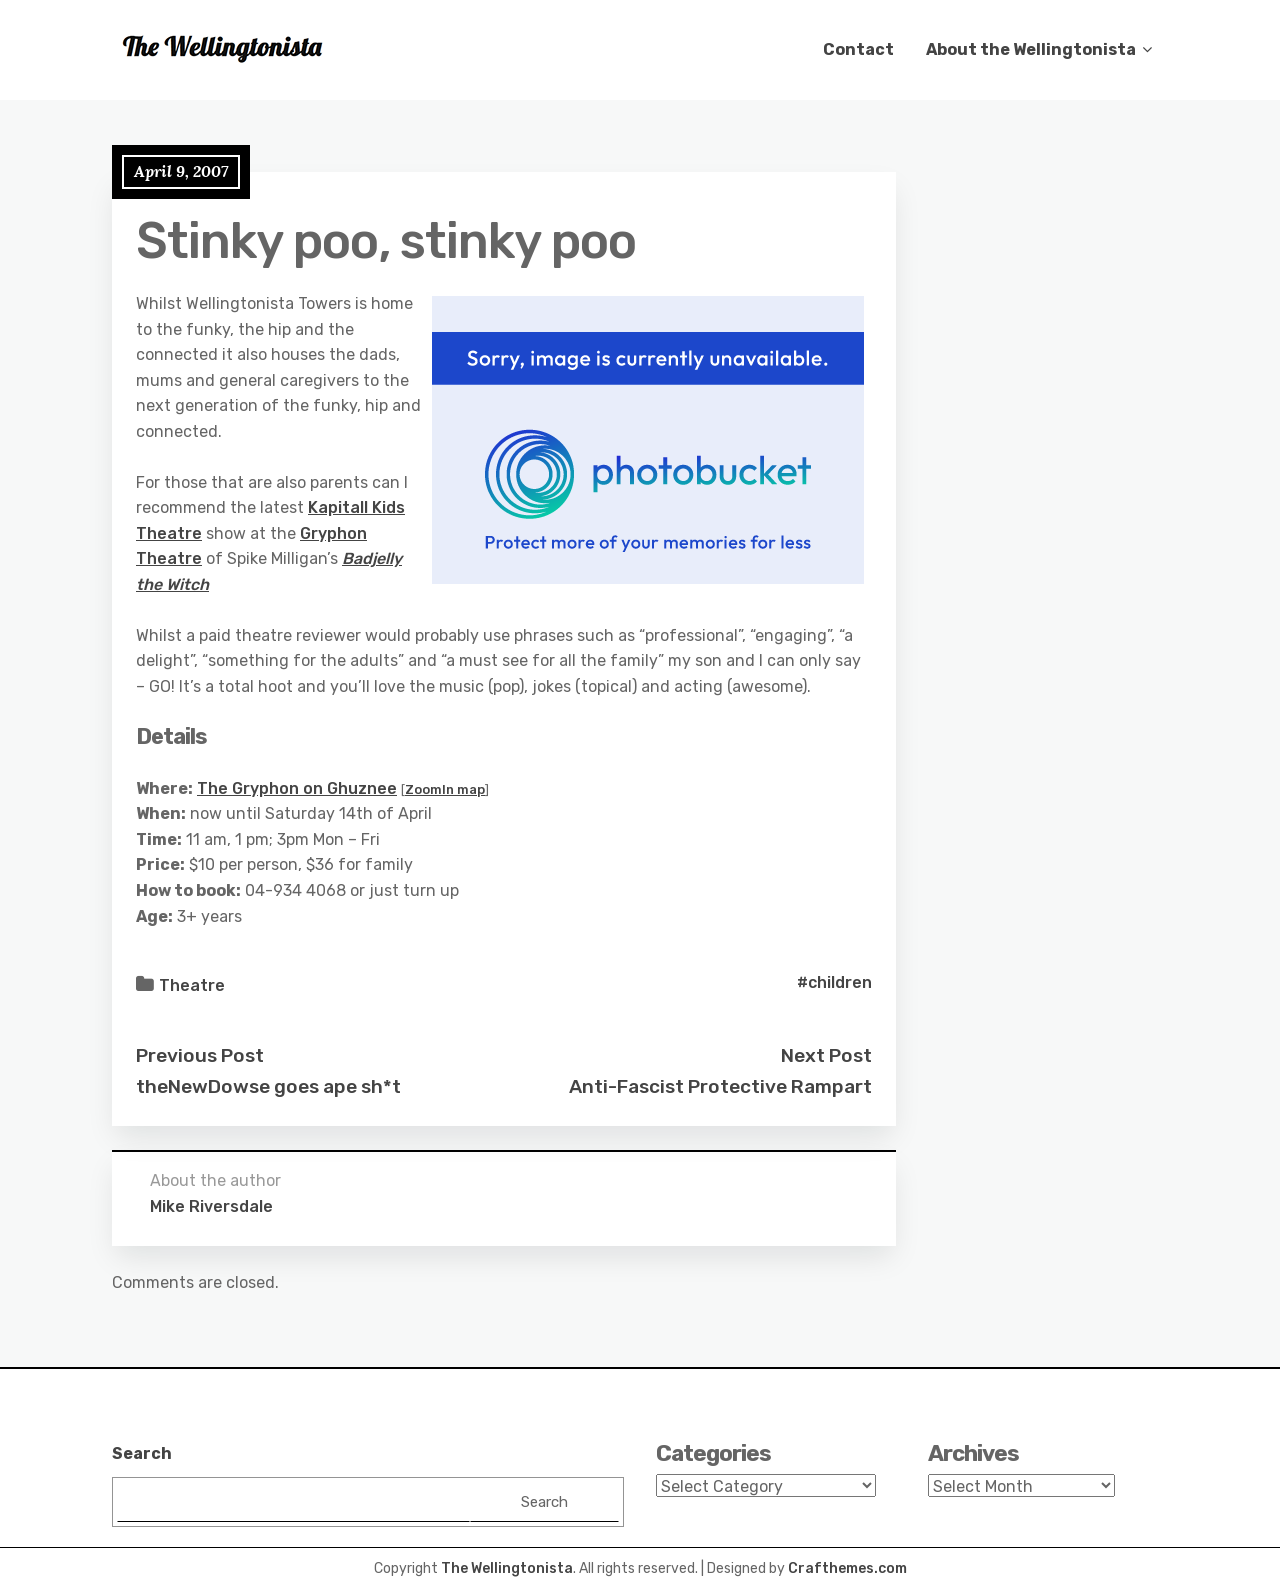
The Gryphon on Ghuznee (297, 788)
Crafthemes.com (847, 1568)
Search (142, 1453)
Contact (858, 49)
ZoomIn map (445, 789)
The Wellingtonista (507, 1568)
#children (834, 982)
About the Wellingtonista (1031, 49)
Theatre (192, 985)
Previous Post (200, 1055)
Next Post (826, 1055)
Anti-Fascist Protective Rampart (720, 1086)
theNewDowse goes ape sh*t (268, 1086)
